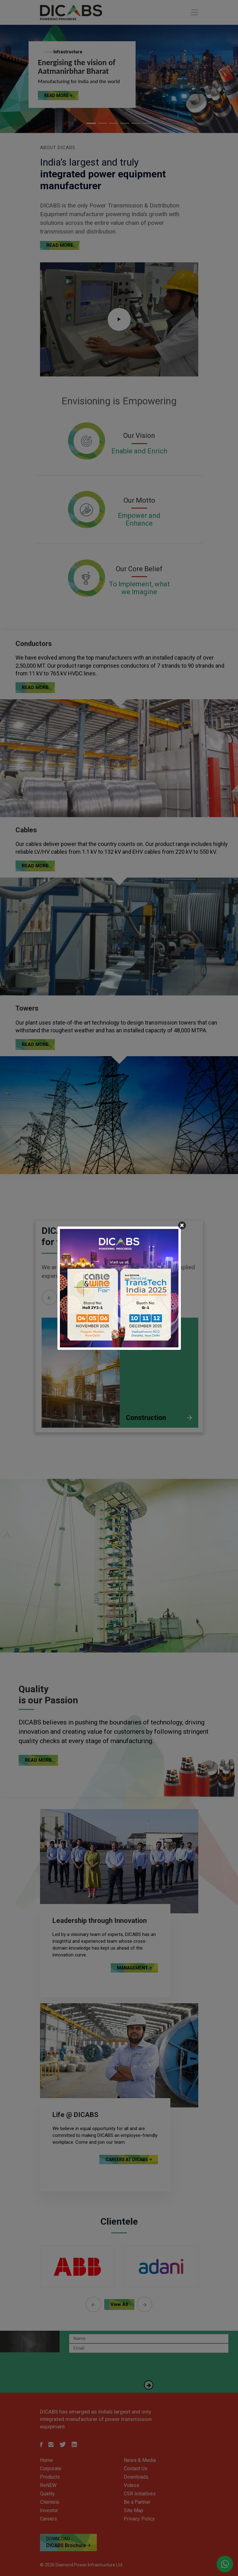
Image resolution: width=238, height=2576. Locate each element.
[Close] (182, 1225)
